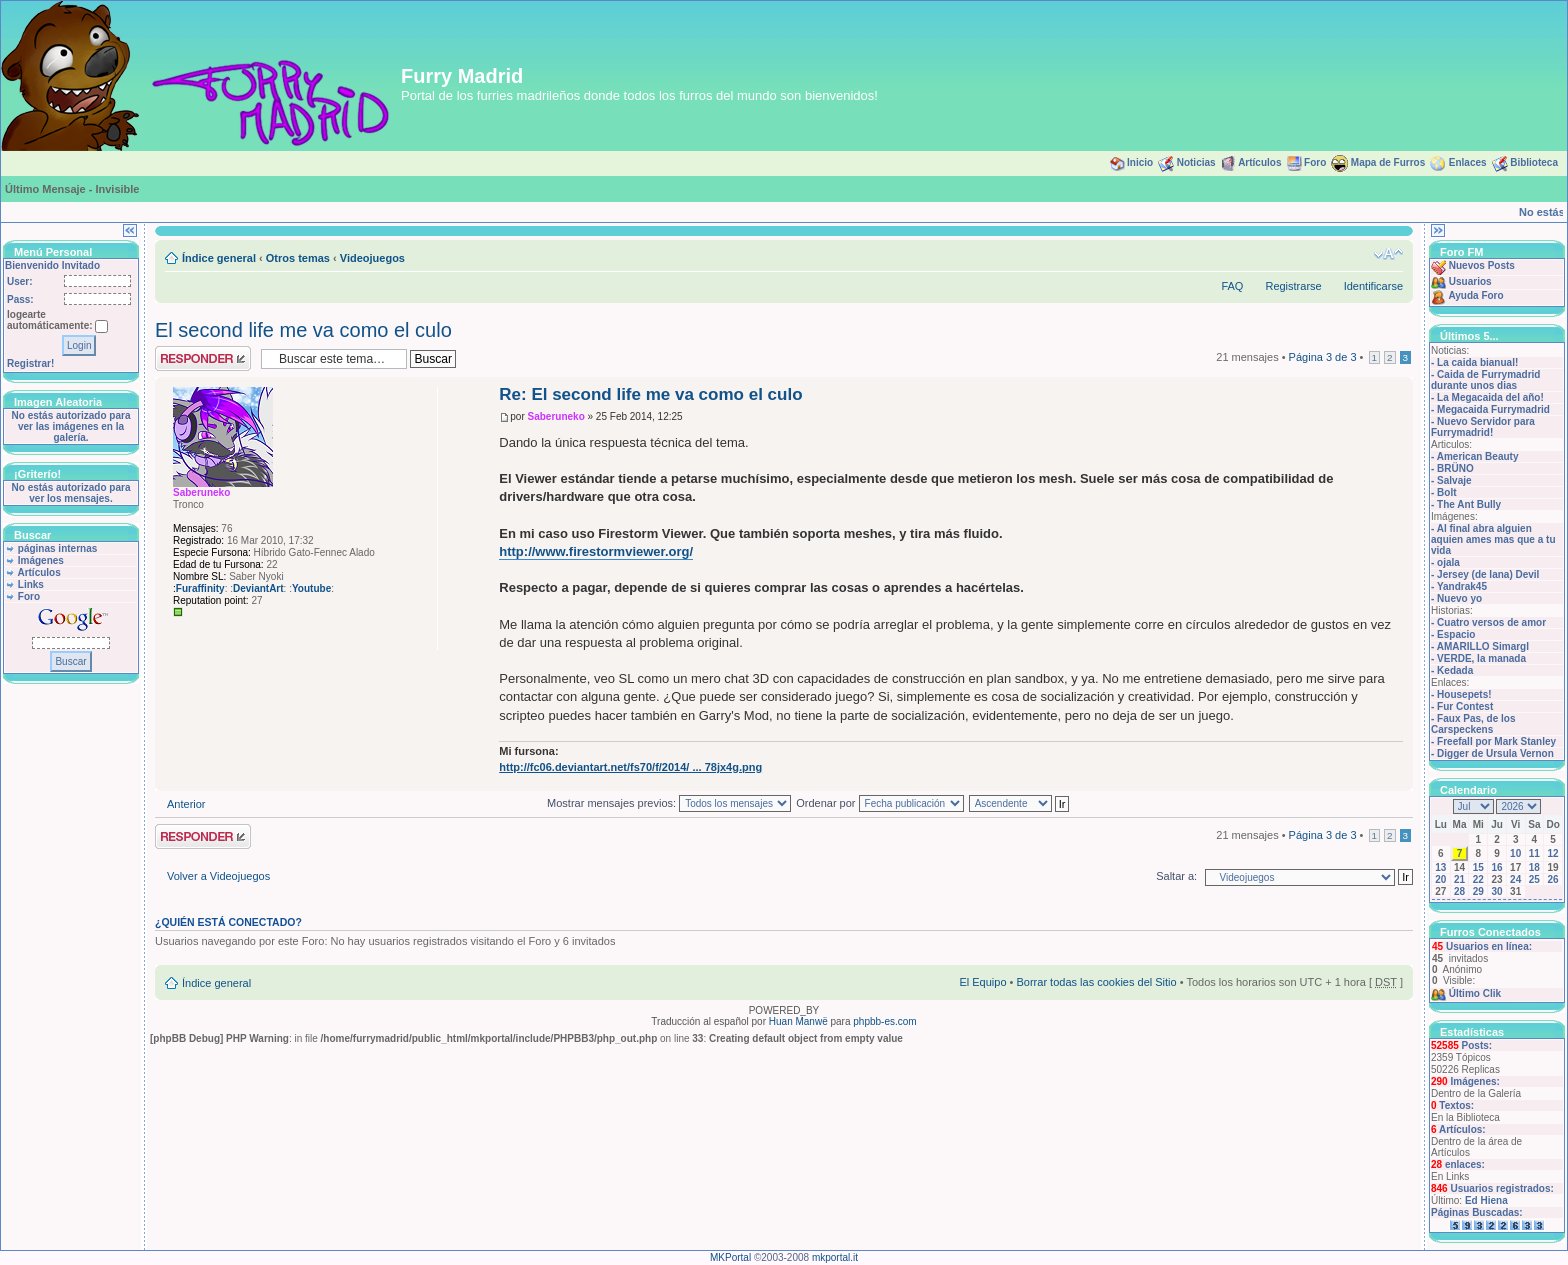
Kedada (1455, 670)
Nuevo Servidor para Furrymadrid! (1483, 427)
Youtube (311, 588)
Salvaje (1454, 480)
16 (1496, 867)
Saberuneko (556, 416)
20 (1440, 879)
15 (1478, 867)
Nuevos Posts (1482, 265)
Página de (1323, 357)
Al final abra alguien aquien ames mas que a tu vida (1493, 539)
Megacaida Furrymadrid (1493, 409)
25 (1534, 879)
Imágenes (41, 560)
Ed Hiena (1486, 1200)
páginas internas (57, 548)
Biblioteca (1534, 162)
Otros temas (298, 258)
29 (1478, 891)
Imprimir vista (1358, 254)
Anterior (186, 804)
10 (1515, 853)
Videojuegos (372, 258)
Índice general (219, 258)
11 (1534, 853)
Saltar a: (1176, 876)
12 (1553, 853)
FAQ (1232, 286)
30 (1496, 891)
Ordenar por (879, 803)
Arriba (1397, 780)
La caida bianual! (1477, 362)
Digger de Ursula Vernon (1495, 753)
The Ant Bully (1469, 504)
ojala (1448, 562)
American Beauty (1478, 456)
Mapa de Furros (1388, 162)
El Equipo (982, 982)
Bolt (1446, 492)
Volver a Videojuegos (218, 876)
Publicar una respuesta (203, 358)
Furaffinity (200, 588)
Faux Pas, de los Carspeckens (1473, 724)
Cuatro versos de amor (1491, 622)
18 (1534, 867)
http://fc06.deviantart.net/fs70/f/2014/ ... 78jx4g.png (630, 767)
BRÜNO (1455, 468)
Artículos (1259, 162)
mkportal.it (835, 1257)
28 (1459, 891)
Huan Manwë (798, 1021)
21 (1459, 879)
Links (31, 584)
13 (1440, 867)
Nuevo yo (1459, 598)
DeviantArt (258, 588)
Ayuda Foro (1475, 295)
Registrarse (1293, 286)
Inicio (1140, 162)
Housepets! (1464, 694)
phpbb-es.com (884, 1021)
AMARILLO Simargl (1483, 646)
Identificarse (1373, 286)
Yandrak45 (1462, 586)
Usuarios (1470, 281)
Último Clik (1475, 993)
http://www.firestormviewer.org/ (596, 551)
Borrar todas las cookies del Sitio (1096, 982)
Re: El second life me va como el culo (650, 394)
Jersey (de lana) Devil (1488, 574)
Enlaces (1468, 162)
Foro (1315, 162)
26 (1553, 879)
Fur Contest (1465, 706)
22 (1478, 879)
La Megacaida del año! (1490, 397)
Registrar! (30, 363)
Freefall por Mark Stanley (1496, 741)
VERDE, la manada (1481, 658)
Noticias (1196, 162)
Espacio (1456, 634)
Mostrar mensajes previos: (669, 803)
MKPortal (730, 1257)
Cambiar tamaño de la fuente (1388, 254)
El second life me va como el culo (303, 330)
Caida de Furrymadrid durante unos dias (1485, 380)
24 (1515, 879)
